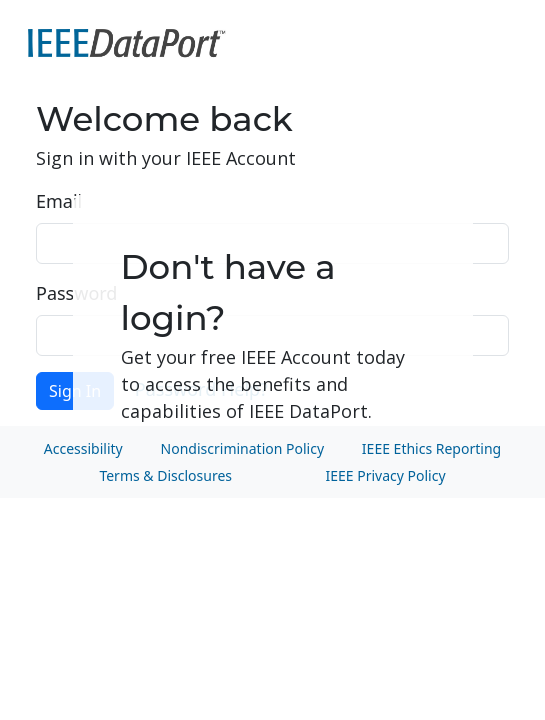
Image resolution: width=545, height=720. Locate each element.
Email (59, 201)
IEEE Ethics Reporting (431, 448)
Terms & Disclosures (165, 475)
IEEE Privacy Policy (385, 475)
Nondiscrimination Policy (242, 448)
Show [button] (486, 335)
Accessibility (83, 448)
